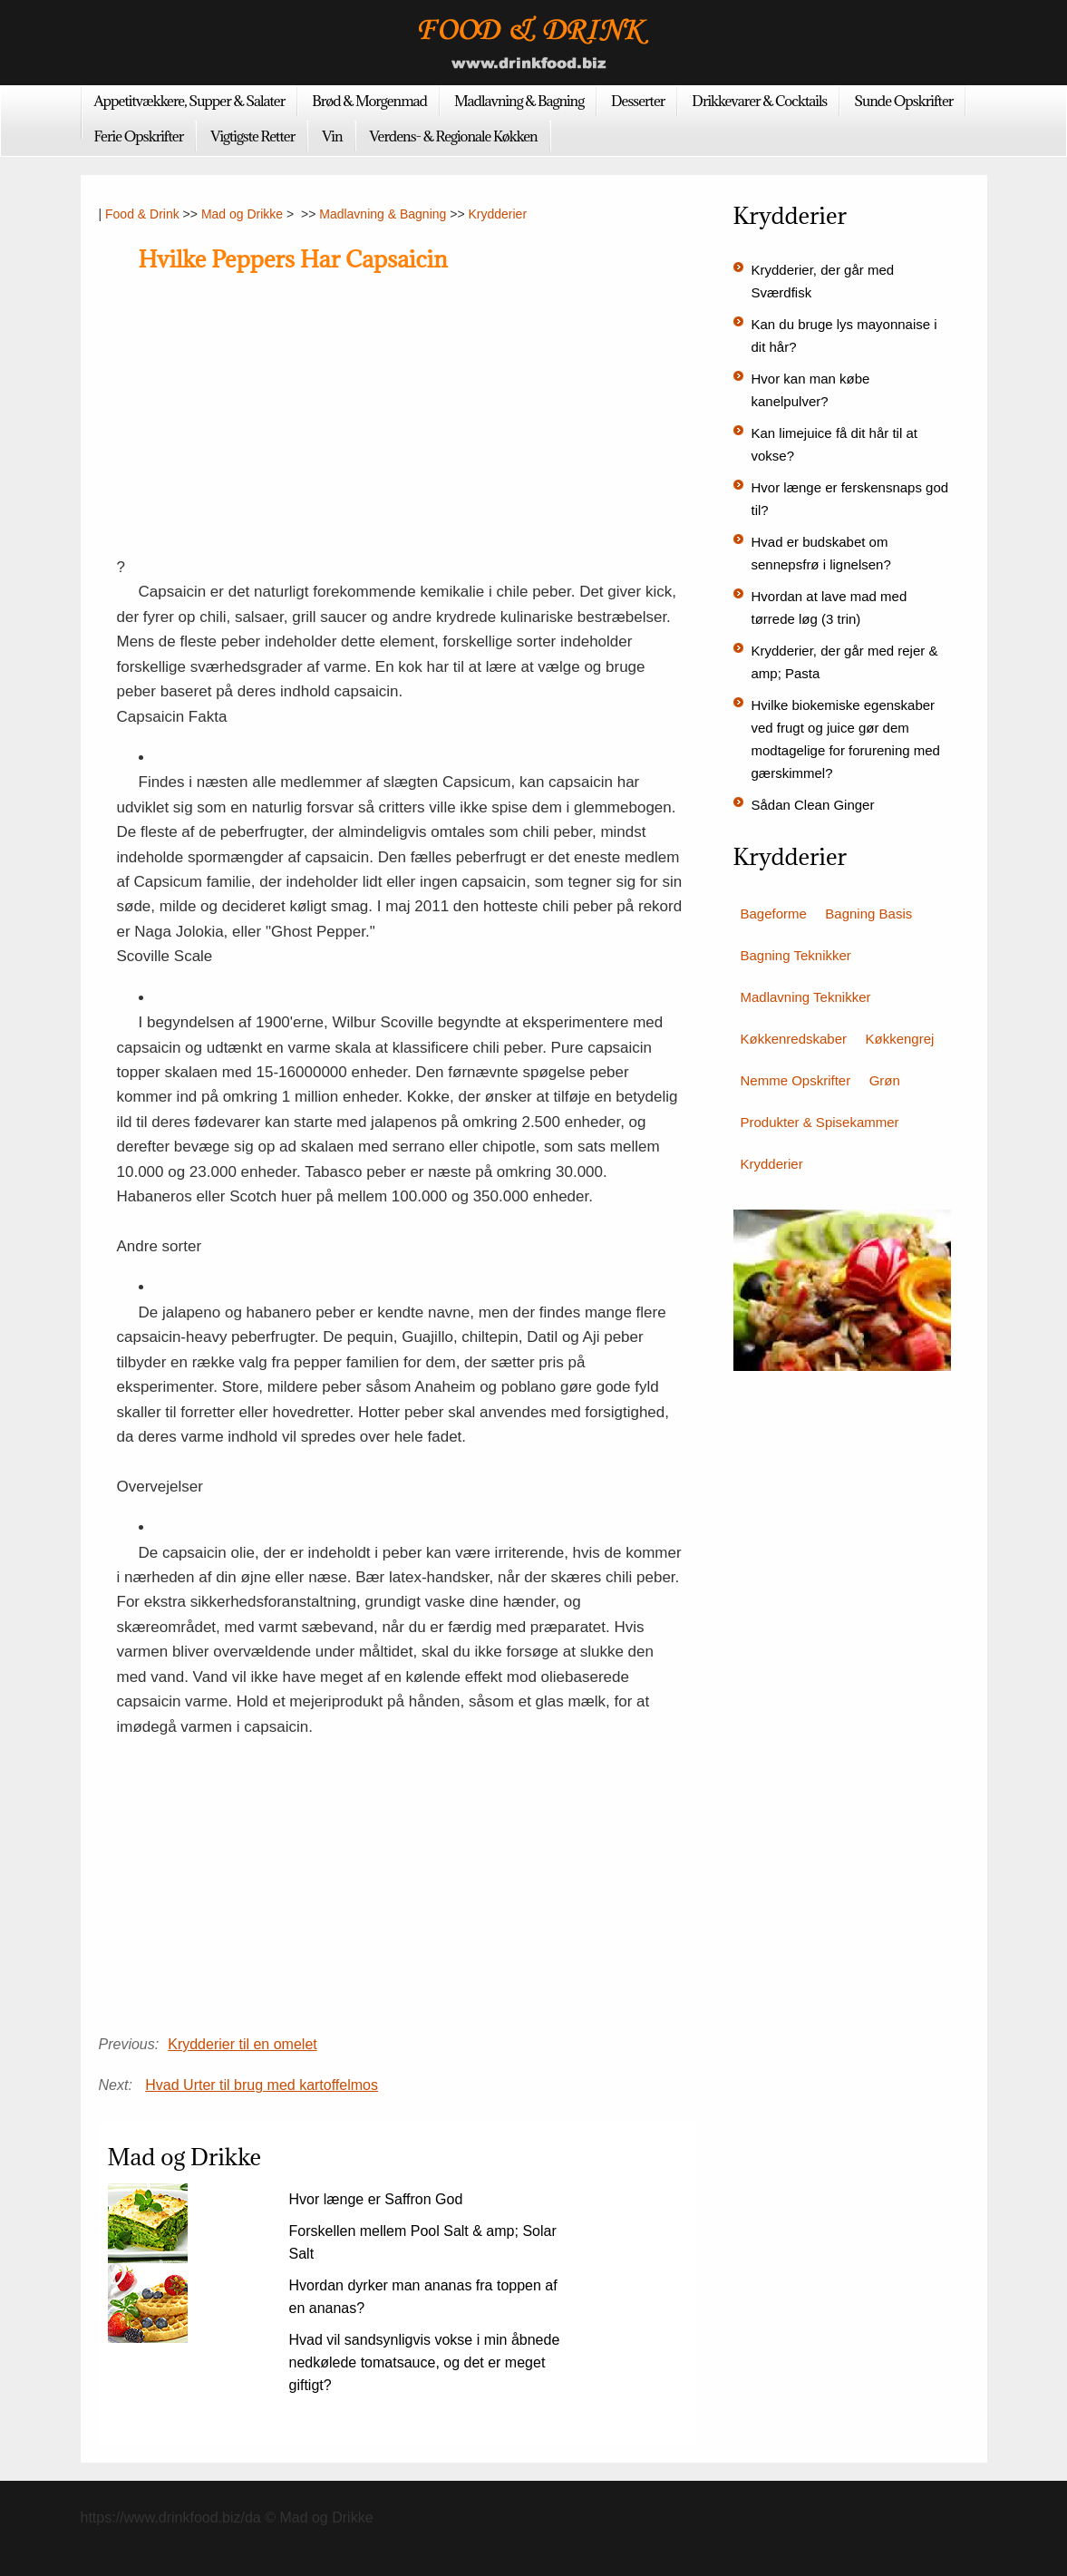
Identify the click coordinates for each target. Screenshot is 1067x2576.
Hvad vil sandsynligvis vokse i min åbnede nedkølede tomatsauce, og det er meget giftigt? (424, 2362)
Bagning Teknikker (796, 955)
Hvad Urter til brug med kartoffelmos (261, 2085)
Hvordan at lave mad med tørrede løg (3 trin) (829, 607)
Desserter (637, 101)
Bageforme (774, 913)
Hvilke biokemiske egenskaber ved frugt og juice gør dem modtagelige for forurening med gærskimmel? (846, 739)
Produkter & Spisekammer (820, 1122)
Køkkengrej (900, 1038)
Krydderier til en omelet (242, 2044)
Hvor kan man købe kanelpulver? (811, 390)
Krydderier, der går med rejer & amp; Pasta (845, 662)
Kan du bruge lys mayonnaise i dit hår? (844, 335)
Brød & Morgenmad (369, 101)
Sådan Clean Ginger (813, 804)
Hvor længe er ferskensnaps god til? (850, 499)
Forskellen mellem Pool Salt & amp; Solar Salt (423, 2242)
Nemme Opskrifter (796, 1080)
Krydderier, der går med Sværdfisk (823, 281)
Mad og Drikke (242, 214)
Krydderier (497, 214)
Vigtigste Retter (252, 136)
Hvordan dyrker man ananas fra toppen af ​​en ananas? (423, 2297)
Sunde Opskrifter (903, 101)
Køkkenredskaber (794, 1038)
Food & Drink (142, 214)
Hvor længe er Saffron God (376, 2199)
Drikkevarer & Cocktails (759, 101)
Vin (332, 136)
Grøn (884, 1080)
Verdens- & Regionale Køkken (454, 136)
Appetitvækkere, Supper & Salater (190, 101)
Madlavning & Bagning (519, 101)
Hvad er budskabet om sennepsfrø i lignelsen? (821, 553)
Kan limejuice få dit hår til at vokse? (834, 444)
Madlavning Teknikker (806, 997)
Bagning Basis (868, 913)
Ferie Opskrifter (139, 136)
